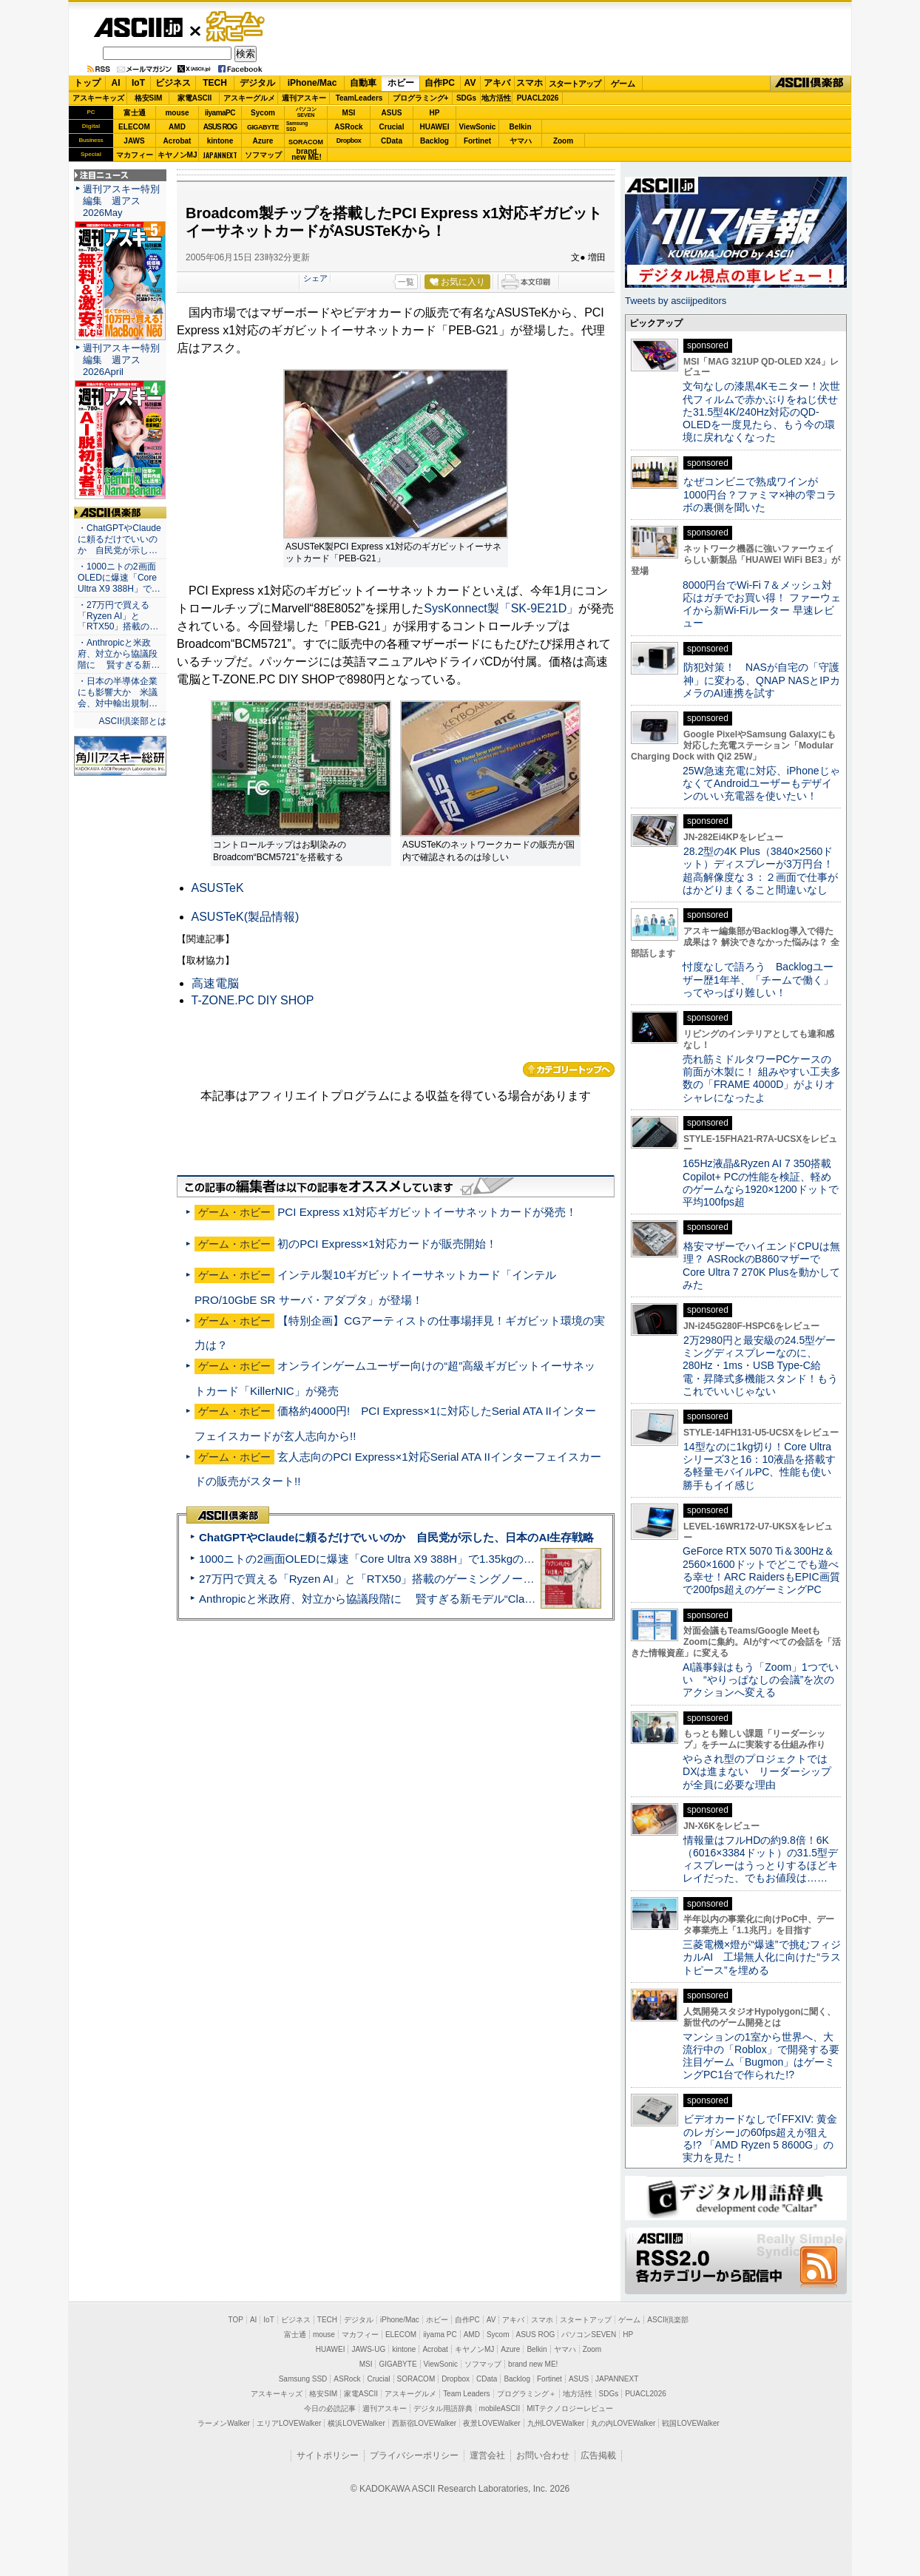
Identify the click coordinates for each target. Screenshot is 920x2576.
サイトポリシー (328, 2455)
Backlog (434, 141)
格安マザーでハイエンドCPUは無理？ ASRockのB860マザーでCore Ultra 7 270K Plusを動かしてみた (762, 1265)
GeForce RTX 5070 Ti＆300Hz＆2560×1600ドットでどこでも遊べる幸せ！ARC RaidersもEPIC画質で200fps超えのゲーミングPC (761, 1570)
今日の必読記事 (330, 2408)
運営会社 (487, 2455)
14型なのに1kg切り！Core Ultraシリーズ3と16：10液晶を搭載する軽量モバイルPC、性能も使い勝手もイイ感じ (759, 1466)
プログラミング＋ (526, 2394)
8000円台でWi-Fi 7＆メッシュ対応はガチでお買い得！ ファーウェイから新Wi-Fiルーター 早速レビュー (762, 604)
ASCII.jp (138, 27)
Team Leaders (466, 2394)
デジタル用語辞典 (443, 2408)
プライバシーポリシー (414, 2455)
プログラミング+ (421, 98)
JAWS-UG (368, 2349)
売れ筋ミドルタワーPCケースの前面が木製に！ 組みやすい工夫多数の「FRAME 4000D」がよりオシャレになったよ (762, 1078)
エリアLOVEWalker (289, 2423)
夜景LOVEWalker (491, 2423)
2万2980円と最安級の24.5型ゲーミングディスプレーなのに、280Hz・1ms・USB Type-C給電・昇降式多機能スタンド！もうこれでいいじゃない (760, 1365)
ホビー (401, 83)
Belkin (520, 127)
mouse (177, 113)
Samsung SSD (303, 2379)
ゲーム (623, 83)
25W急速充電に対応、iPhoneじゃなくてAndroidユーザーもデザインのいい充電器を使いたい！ (761, 783)
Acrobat (177, 141)
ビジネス (173, 83)
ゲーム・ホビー (236, 27)
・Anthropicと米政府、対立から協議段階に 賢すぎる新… (119, 654)
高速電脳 (215, 983)
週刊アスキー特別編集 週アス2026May (121, 200)
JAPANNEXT (220, 154)
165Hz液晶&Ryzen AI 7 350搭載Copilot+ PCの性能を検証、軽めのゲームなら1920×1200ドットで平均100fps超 (761, 1182)
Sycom (263, 113)
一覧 (406, 281)
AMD (177, 127)
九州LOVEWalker (555, 2423)
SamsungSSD (297, 126)
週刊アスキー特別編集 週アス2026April (121, 359)
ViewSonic (477, 127)
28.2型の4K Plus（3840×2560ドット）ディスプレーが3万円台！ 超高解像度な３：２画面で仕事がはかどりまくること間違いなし (760, 870)
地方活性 (496, 98)
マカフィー (134, 155)
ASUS (392, 113)
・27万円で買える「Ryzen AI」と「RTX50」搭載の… (118, 616)
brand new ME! (533, 2364)
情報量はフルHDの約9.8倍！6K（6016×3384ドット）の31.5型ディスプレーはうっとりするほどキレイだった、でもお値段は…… (760, 1859)
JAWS (134, 141)
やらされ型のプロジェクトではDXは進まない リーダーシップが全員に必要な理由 (757, 1772)
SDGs (466, 98)
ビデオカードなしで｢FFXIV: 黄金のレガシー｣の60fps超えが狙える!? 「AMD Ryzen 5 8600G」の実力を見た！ (760, 2138)
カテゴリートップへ (569, 1069)
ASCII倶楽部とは (132, 721)
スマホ (529, 83)
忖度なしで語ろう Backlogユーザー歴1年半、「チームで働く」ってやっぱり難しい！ (758, 979)
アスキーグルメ (249, 98)
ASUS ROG (220, 127)
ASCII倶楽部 (810, 83)
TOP (236, 2320)
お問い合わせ (542, 2455)
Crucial (392, 127)
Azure (263, 141)
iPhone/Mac (312, 83)
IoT (138, 83)
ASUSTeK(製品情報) (246, 916)
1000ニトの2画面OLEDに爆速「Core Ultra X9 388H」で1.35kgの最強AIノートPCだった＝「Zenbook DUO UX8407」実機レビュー (526, 1558)
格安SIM (149, 98)
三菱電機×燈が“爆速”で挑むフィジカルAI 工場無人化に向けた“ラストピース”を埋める (762, 1957)
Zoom (563, 141)
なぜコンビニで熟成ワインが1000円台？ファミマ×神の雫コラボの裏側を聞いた (759, 494)
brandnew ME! (306, 155)
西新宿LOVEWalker (424, 2423)
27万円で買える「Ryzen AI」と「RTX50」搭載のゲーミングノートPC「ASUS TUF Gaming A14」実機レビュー (478, 1578)
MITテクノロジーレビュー (570, 2408)
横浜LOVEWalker (356, 2423)
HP (435, 113)
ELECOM (134, 127)
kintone (220, 141)
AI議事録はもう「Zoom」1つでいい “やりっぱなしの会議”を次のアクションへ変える (761, 1680)
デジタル (257, 83)
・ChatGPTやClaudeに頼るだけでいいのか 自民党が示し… (119, 539)
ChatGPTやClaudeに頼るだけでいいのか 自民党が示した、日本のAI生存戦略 (396, 1537)
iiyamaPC (220, 113)
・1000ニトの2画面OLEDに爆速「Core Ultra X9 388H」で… (119, 577)
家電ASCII (194, 98)
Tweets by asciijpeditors (675, 300)
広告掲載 (598, 2455)
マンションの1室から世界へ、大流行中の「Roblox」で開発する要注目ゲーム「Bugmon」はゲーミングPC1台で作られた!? (761, 2056)
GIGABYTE (263, 127)
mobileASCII (500, 2408)
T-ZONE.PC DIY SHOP (253, 1000)
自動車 (363, 83)
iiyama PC (440, 2334)
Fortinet (477, 141)
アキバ (497, 83)
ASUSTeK (218, 888)
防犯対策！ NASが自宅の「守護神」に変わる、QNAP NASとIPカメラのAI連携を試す (761, 680)
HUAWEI (435, 127)
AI (116, 83)
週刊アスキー (304, 98)
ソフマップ (263, 155)
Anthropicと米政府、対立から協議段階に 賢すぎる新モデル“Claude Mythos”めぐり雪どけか (431, 1598)
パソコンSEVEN (306, 112)
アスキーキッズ (98, 98)
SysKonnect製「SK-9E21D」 (501, 608)
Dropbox (349, 140)
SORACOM (416, 2379)
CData (391, 141)
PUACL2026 (538, 98)
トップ (87, 83)
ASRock (348, 127)
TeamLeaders (359, 98)
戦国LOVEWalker (690, 2423)
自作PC (440, 83)
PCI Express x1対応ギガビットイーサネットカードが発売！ (426, 1212)
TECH (215, 83)
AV (470, 83)
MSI (349, 113)
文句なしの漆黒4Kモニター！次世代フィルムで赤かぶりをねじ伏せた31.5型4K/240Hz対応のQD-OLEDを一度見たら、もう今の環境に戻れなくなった (761, 411)
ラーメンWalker (223, 2423)
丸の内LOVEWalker (623, 2423)
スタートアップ (575, 83)
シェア (315, 278)
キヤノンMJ (177, 155)
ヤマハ (521, 141)
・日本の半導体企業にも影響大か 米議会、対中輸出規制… (118, 692)
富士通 (135, 113)
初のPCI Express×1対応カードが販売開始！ (387, 1243)
